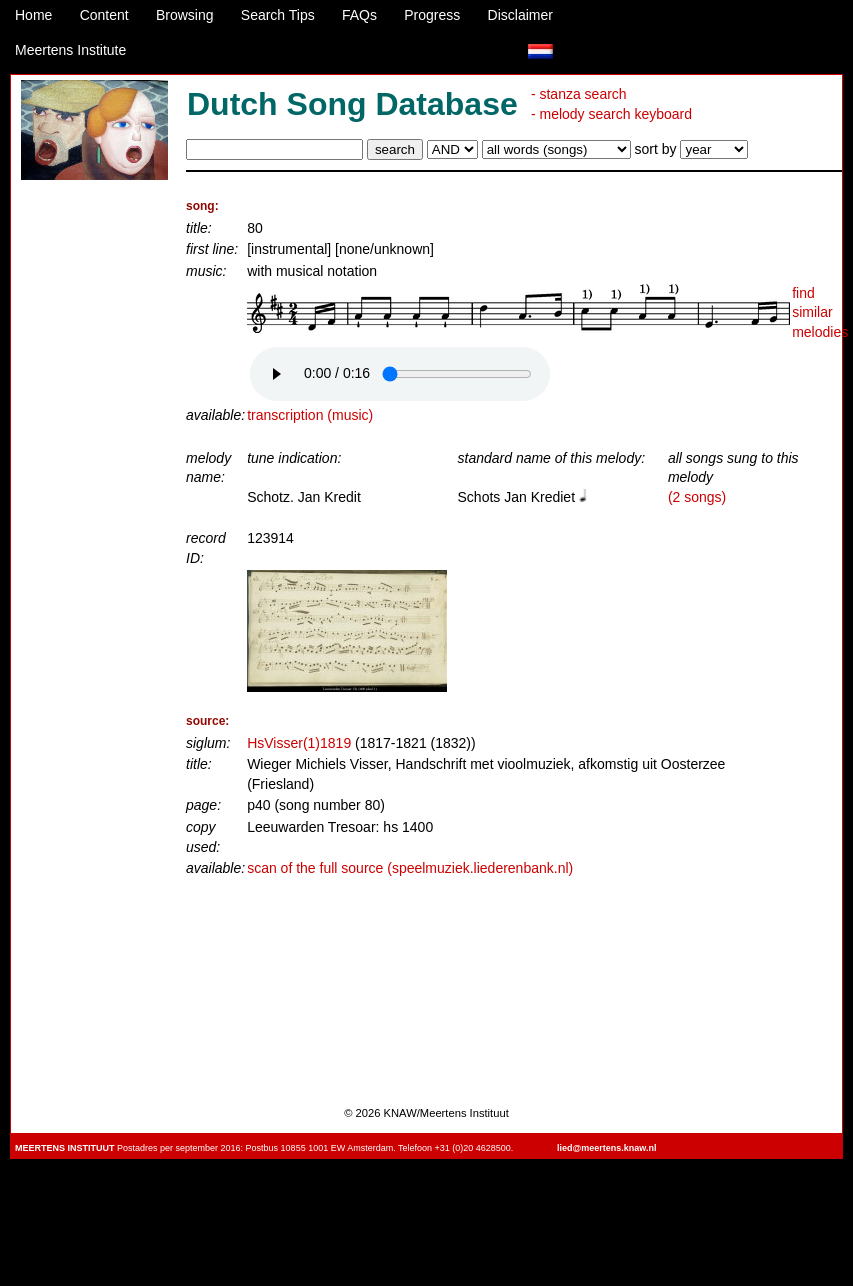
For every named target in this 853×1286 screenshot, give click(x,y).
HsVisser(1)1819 (299, 743)
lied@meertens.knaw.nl (606, 1148)
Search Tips (278, 15)
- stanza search (579, 94)
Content (104, 15)
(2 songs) (697, 497)
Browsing (185, 15)
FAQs (359, 15)
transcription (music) (310, 415)
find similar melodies (820, 312)
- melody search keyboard (611, 114)
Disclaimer (520, 15)
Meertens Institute (70, 50)
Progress (432, 15)
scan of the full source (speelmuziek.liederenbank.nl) (410, 868)
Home (33, 15)
